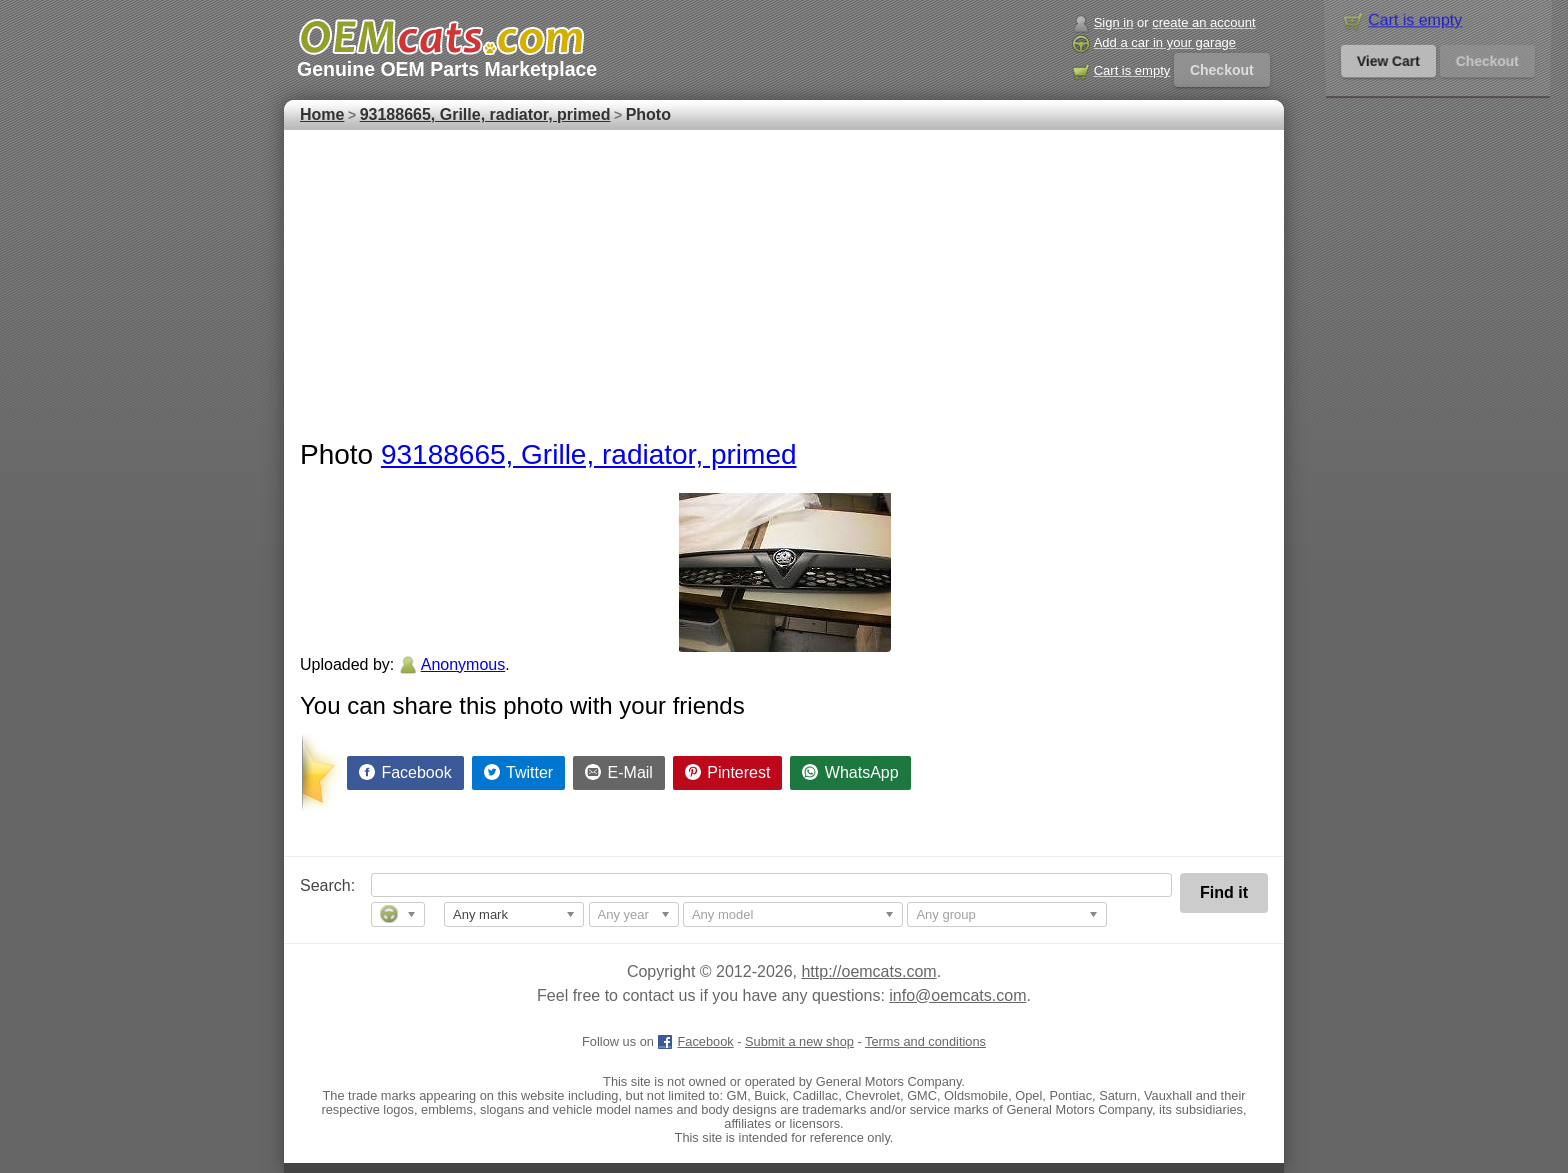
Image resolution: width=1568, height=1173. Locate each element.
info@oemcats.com (957, 995)
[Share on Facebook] (405, 773)
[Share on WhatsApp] (850, 773)
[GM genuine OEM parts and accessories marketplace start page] (440, 37)
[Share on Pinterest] (728, 773)
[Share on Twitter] (519, 773)
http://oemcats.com (868, 971)
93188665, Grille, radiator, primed (589, 454)
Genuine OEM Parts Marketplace (447, 69)
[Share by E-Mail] (619, 773)
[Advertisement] (784, 280)
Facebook (695, 1041)
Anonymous (463, 664)
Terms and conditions (925, 1041)
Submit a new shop (799, 1041)
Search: (313, 885)
